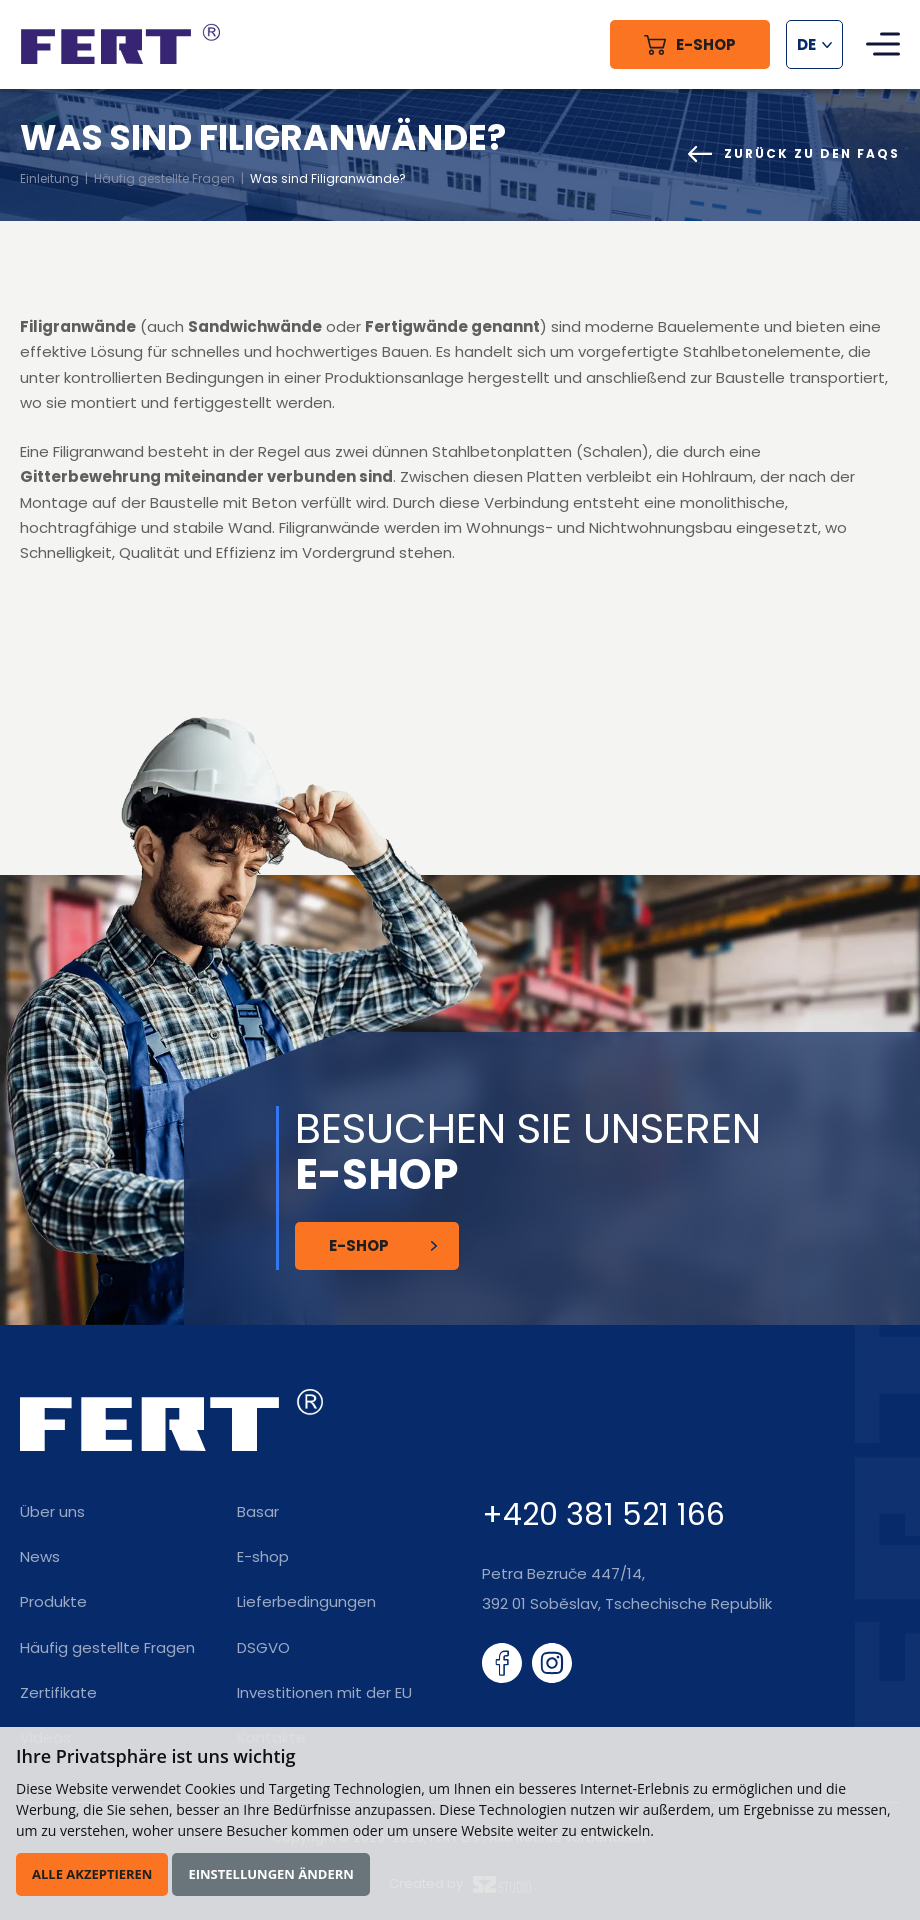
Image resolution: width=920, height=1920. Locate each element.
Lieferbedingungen (306, 1601)
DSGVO (263, 1647)
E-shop (263, 1556)
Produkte (53, 1601)
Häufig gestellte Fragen (164, 178)
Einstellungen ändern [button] (270, 1874)
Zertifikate (58, 1692)
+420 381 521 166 (603, 1515)
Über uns (52, 1511)
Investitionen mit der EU (324, 1692)
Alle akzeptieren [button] (92, 1874)
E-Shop (359, 1245)
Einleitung (49, 178)
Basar (258, 1511)
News (40, 1556)
